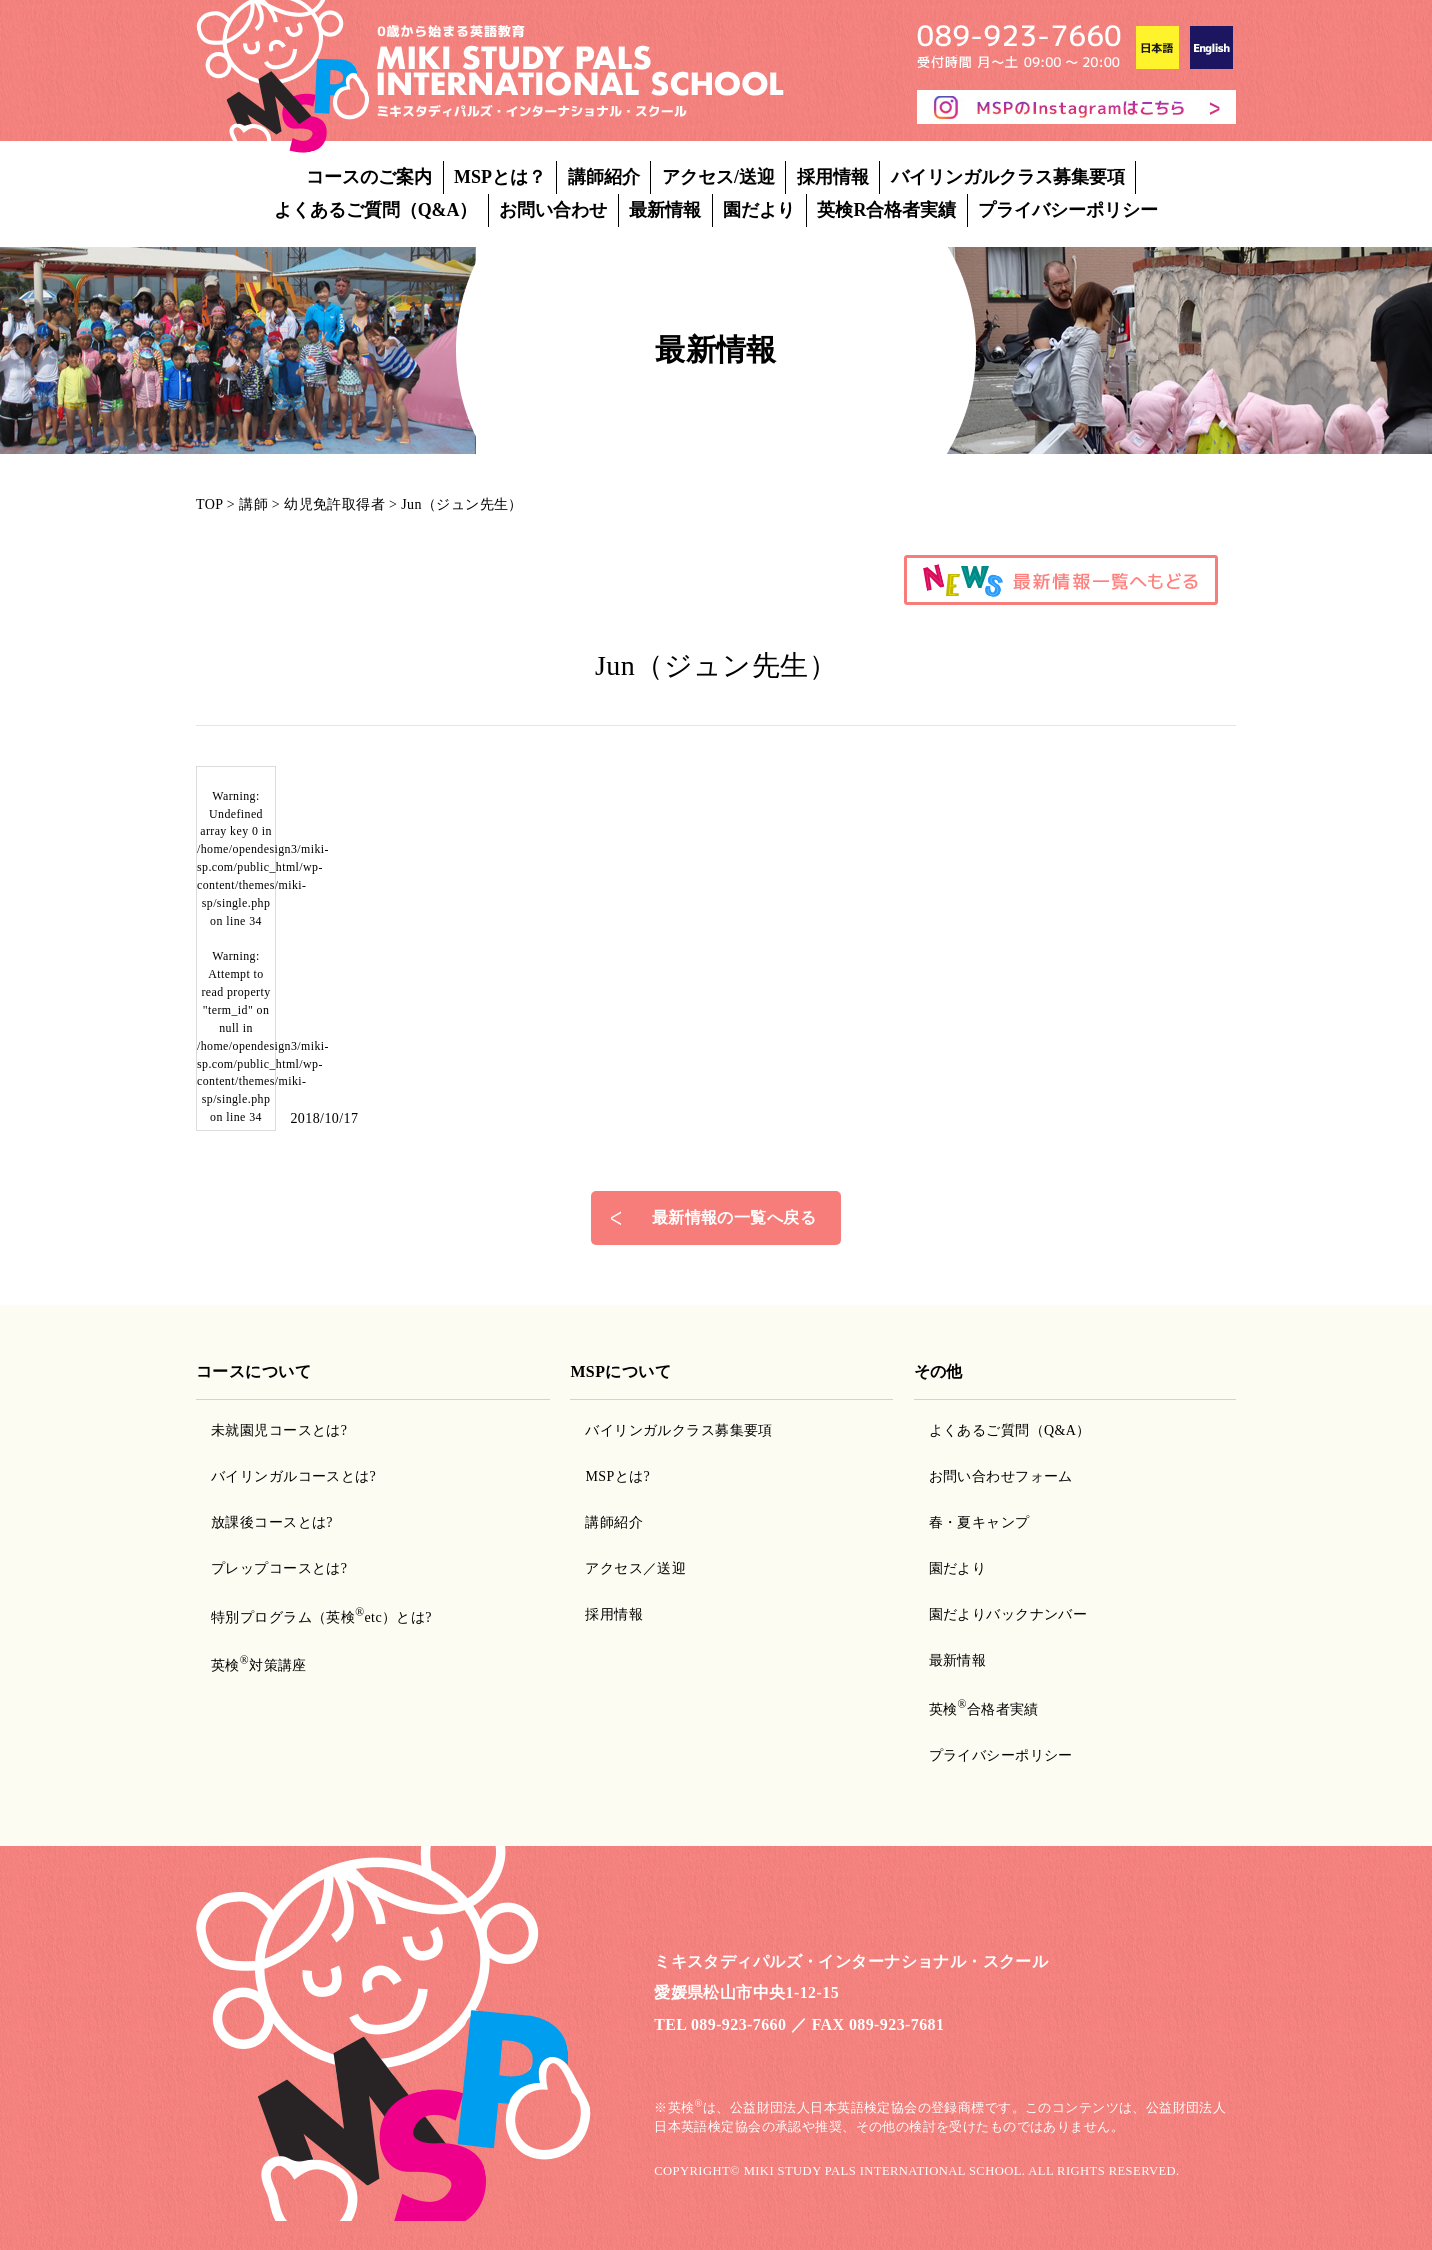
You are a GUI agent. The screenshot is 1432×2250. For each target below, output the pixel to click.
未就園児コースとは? (279, 1430)
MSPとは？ (500, 177)
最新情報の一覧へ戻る (734, 1217)
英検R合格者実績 (886, 210)
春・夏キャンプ (979, 1522)
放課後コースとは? (272, 1522)
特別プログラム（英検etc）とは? (321, 1617)
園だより (759, 210)
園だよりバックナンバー (1008, 1614)
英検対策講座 (259, 1665)
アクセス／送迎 (635, 1568)
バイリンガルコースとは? (293, 1476)
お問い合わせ (553, 210)
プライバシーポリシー (1068, 210)
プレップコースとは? (279, 1568)
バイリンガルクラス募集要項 (1008, 177)
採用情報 (833, 177)
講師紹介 (604, 177)
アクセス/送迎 (718, 177)
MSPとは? (617, 1476)
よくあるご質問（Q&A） (376, 210)
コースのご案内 (369, 177)
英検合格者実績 (984, 1709)
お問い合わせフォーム (1001, 1476)
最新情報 (665, 210)
